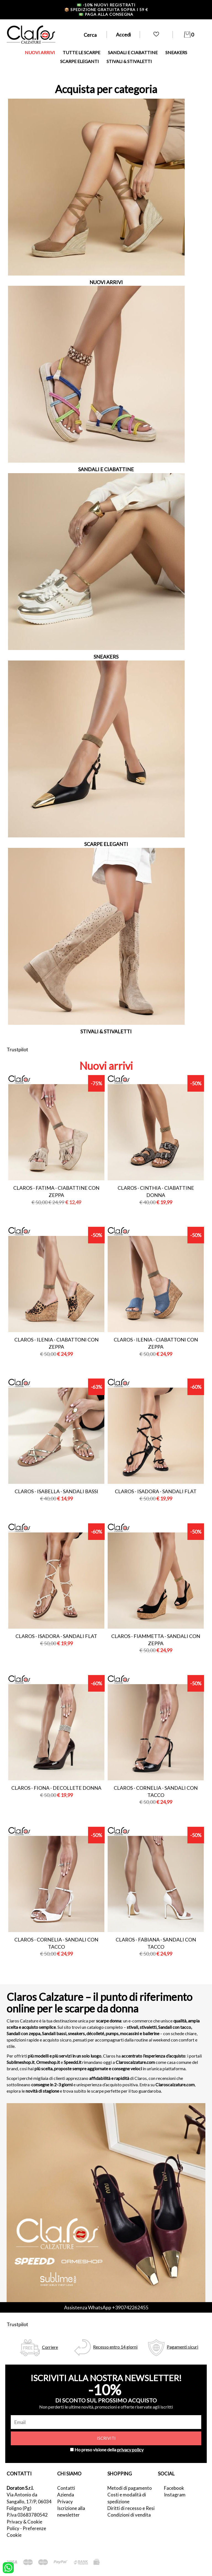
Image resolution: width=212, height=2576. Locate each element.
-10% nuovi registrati (106, 4)
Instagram (175, 2495)
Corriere (50, 2347)
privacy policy (130, 2449)
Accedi (123, 35)
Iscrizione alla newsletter (71, 2511)
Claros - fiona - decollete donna (56, 1788)
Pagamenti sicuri (182, 2346)
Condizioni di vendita (129, 2515)
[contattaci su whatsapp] (8, 2567)
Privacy (65, 2501)
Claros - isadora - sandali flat (156, 1491)
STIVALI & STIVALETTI (129, 61)
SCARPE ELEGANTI (79, 61)
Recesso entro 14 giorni (115, 2346)
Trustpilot (17, 1049)
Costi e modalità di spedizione (126, 2498)
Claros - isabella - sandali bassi (56, 1491)
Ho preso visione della (109, 2449)
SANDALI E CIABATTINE (133, 52)
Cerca (90, 35)
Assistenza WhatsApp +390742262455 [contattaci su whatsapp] (106, 2307)
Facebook (174, 2488)
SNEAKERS (176, 52)
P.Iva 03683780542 (27, 2515)
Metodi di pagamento (129, 2488)
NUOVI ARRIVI (40, 52)
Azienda (65, 2495)
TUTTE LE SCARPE (81, 52)
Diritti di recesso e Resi (131, 2508)
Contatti (66, 2488)
